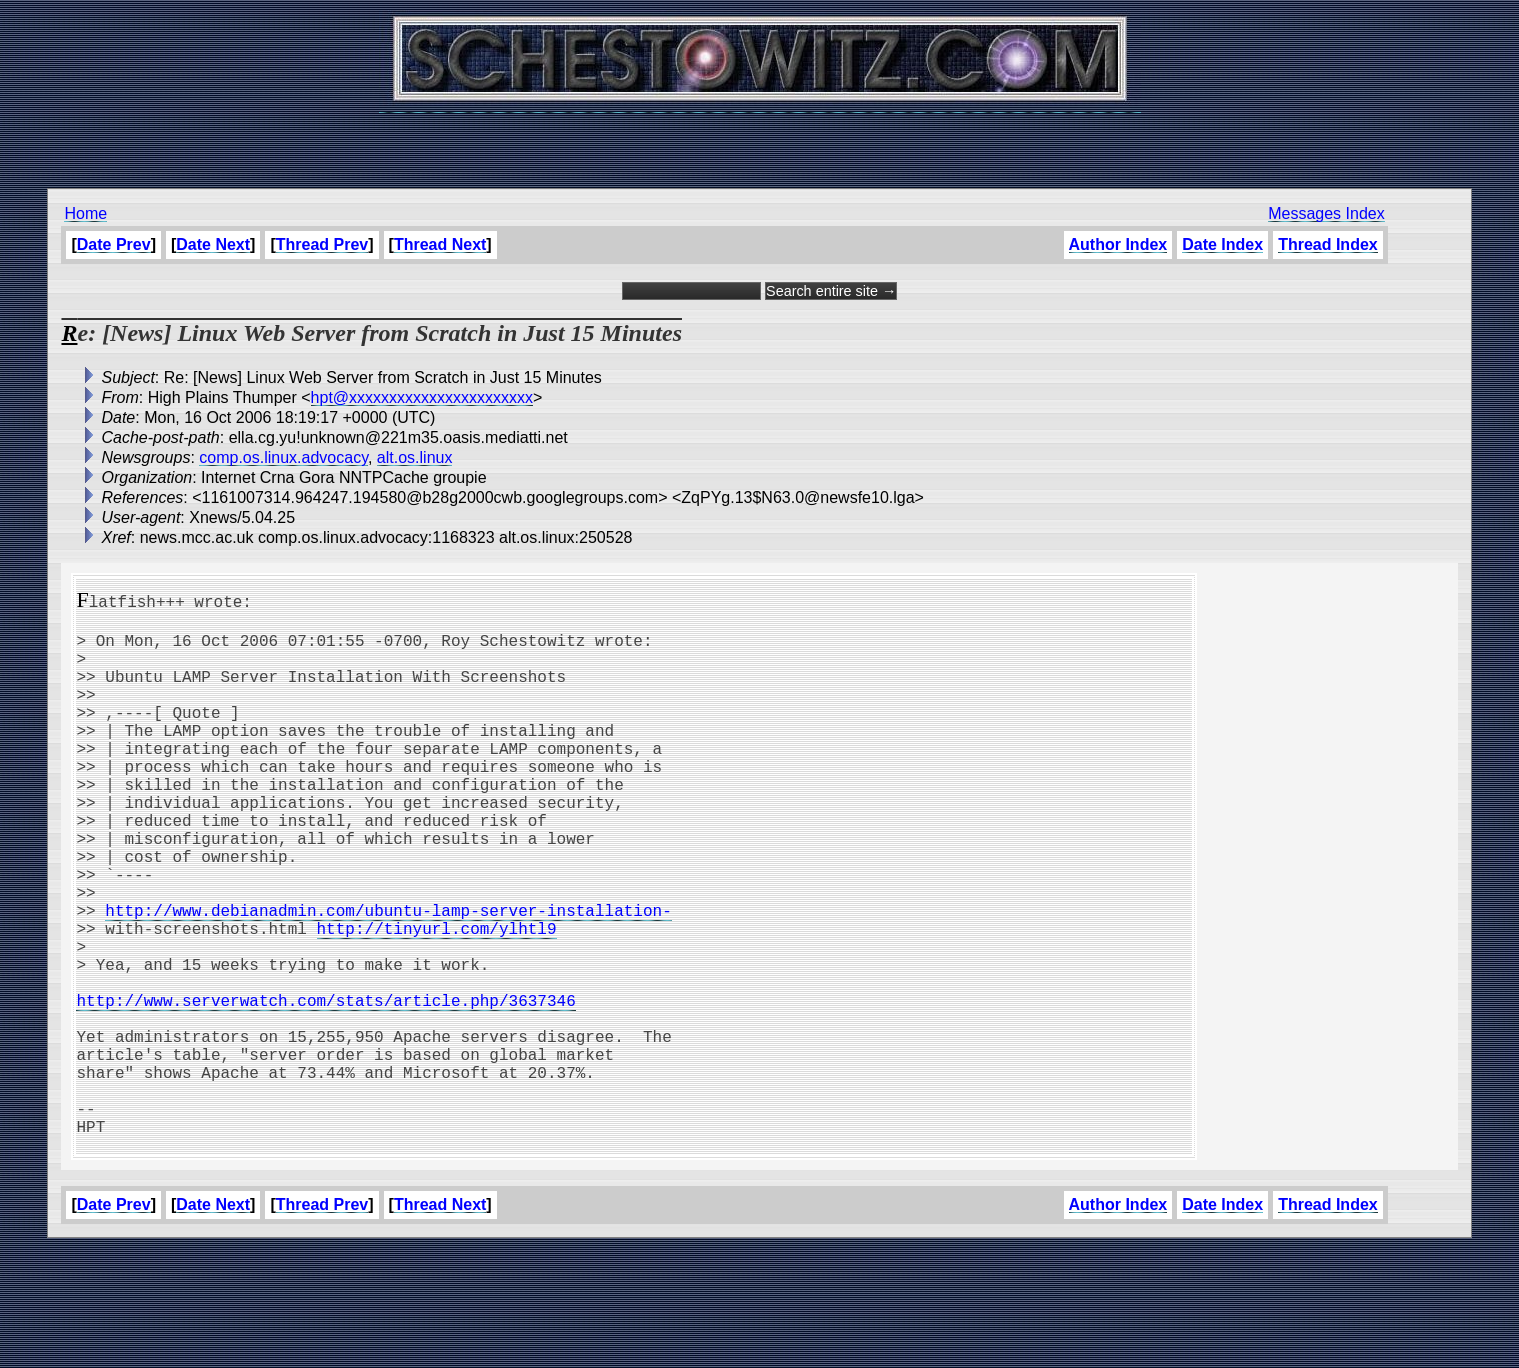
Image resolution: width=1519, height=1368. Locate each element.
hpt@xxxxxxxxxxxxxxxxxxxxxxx (422, 397)
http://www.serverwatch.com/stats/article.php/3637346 (325, 1088)
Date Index (1222, 244)
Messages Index (1326, 213)
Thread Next (440, 244)
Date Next (213, 244)
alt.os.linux (415, 457)
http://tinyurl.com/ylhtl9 (436, 1000)
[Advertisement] (760, 140)
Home (85, 213)
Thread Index (1328, 244)
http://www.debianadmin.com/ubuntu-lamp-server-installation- (388, 978)
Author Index (1118, 244)
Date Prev (114, 244)
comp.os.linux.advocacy (283, 457)
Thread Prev (322, 244)
